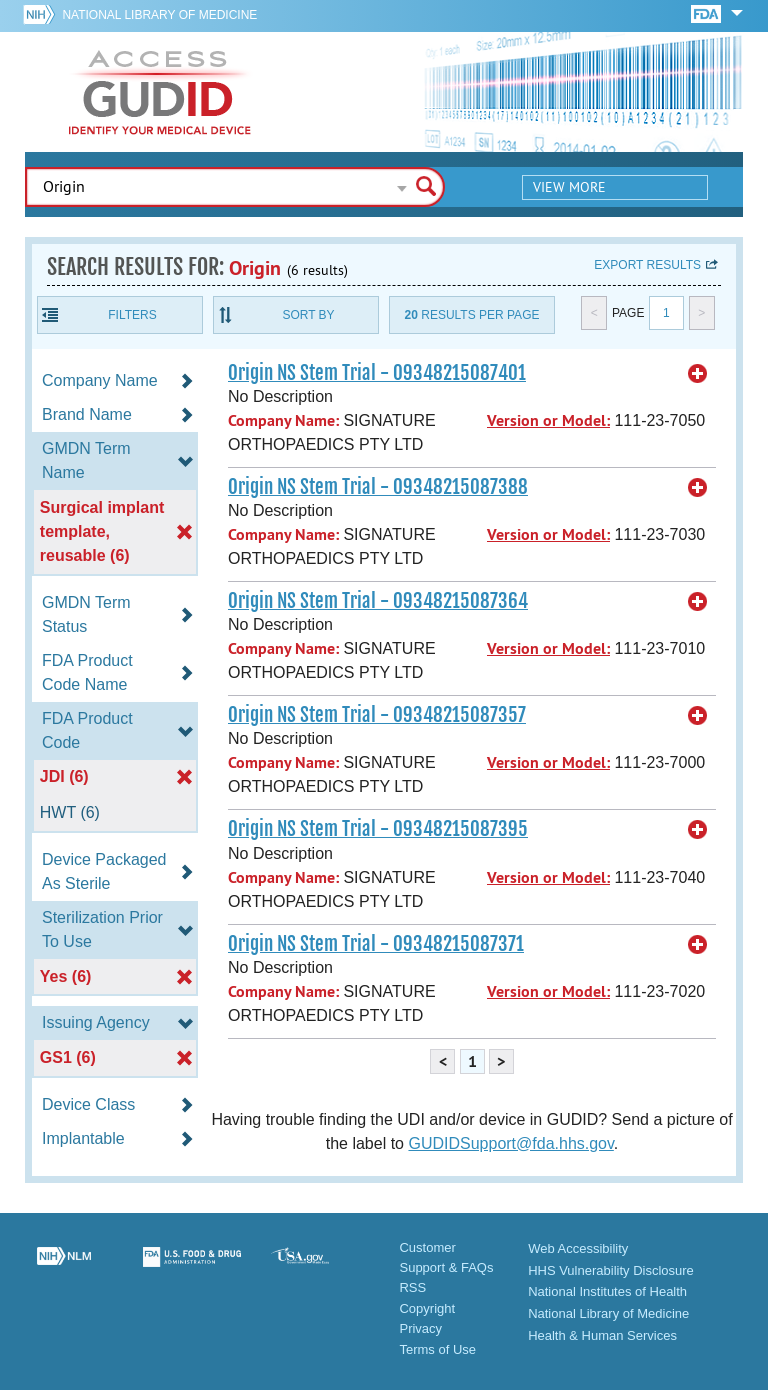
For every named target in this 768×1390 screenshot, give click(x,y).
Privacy (420, 1328)
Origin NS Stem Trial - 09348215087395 (378, 829)
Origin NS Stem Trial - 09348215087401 (377, 373)
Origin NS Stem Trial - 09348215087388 (378, 487)
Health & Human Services (602, 1335)
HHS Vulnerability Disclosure (611, 1270)
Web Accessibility (578, 1248)
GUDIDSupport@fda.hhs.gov (510, 1143)
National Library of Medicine (159, 15)
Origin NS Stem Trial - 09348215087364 (378, 601)
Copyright (427, 1308)
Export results (647, 265)
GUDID (160, 92)
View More (569, 187)
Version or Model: (548, 420)
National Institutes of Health (607, 1291)
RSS (412, 1287)
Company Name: (283, 420)
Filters (132, 315)
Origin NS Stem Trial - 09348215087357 (377, 715)
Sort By (308, 315)
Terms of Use (437, 1349)
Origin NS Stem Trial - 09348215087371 (376, 944)
